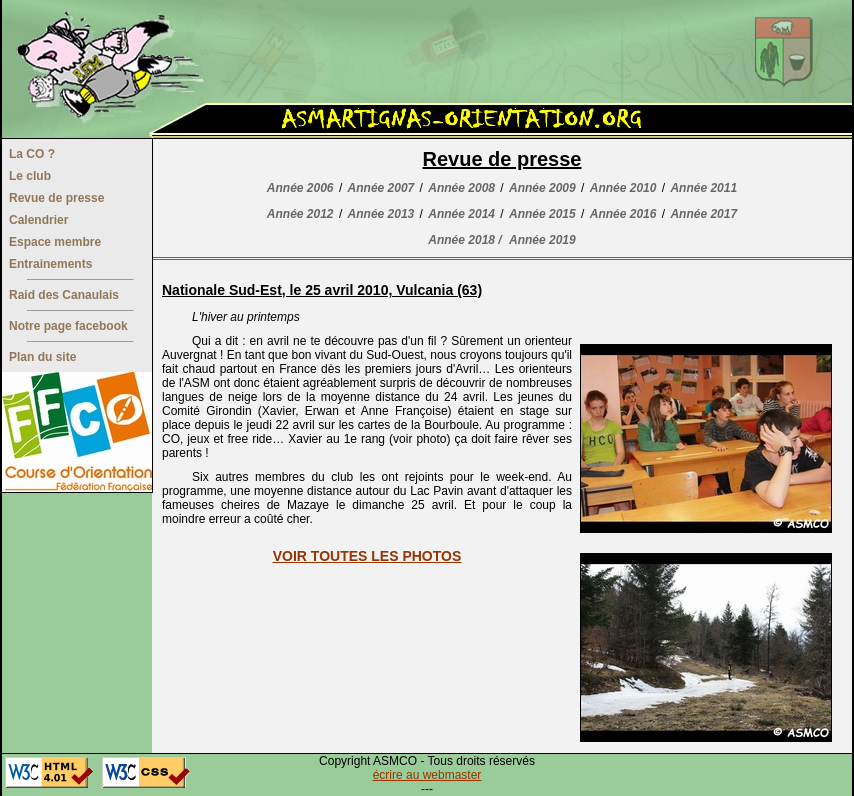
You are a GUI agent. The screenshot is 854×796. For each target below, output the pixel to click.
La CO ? (32, 154)
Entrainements (50, 264)
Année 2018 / (464, 240)
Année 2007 (381, 188)
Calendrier (38, 220)
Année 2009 (542, 188)
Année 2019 (542, 240)
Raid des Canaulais (64, 295)
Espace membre (55, 242)
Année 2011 (703, 188)
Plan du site (42, 357)
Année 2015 (542, 214)
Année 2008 (461, 188)
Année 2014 (461, 214)
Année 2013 (381, 214)
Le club (30, 176)
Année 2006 (300, 188)
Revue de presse (56, 198)
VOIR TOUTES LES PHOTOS (367, 556)
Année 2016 (623, 214)
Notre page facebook (68, 326)
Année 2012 (300, 214)
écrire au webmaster (427, 775)
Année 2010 (623, 188)
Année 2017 (703, 214)
